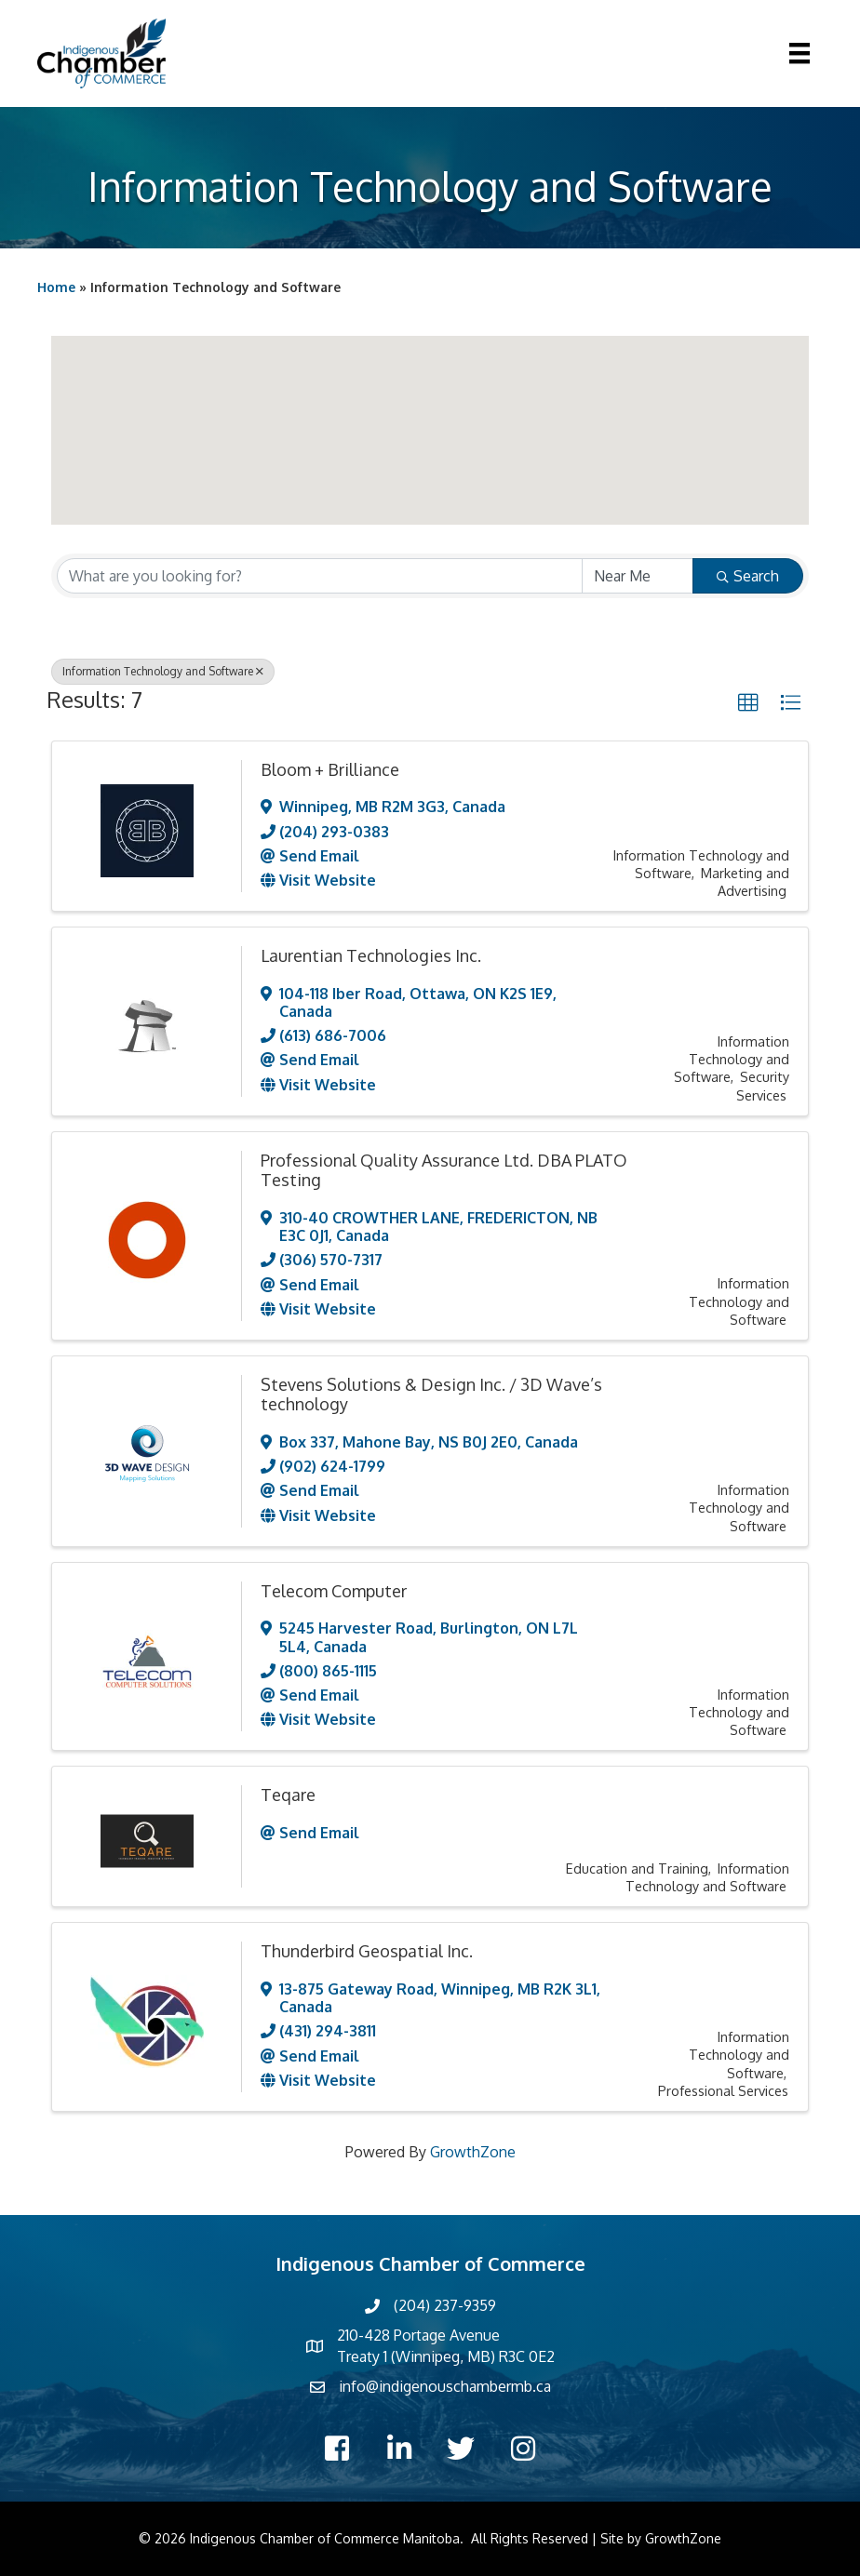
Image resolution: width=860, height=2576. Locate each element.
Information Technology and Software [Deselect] (162, 671)
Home (56, 287)
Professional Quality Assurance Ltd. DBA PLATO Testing (444, 1170)
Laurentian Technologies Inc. (371, 955)
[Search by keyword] (320, 576)
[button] (257, 364)
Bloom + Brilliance (330, 769)
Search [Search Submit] (748, 576)
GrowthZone (473, 2151)
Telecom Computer (334, 1591)
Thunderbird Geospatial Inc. (367, 1951)
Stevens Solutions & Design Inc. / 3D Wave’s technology (431, 1394)
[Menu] (799, 53)
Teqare (288, 1794)
